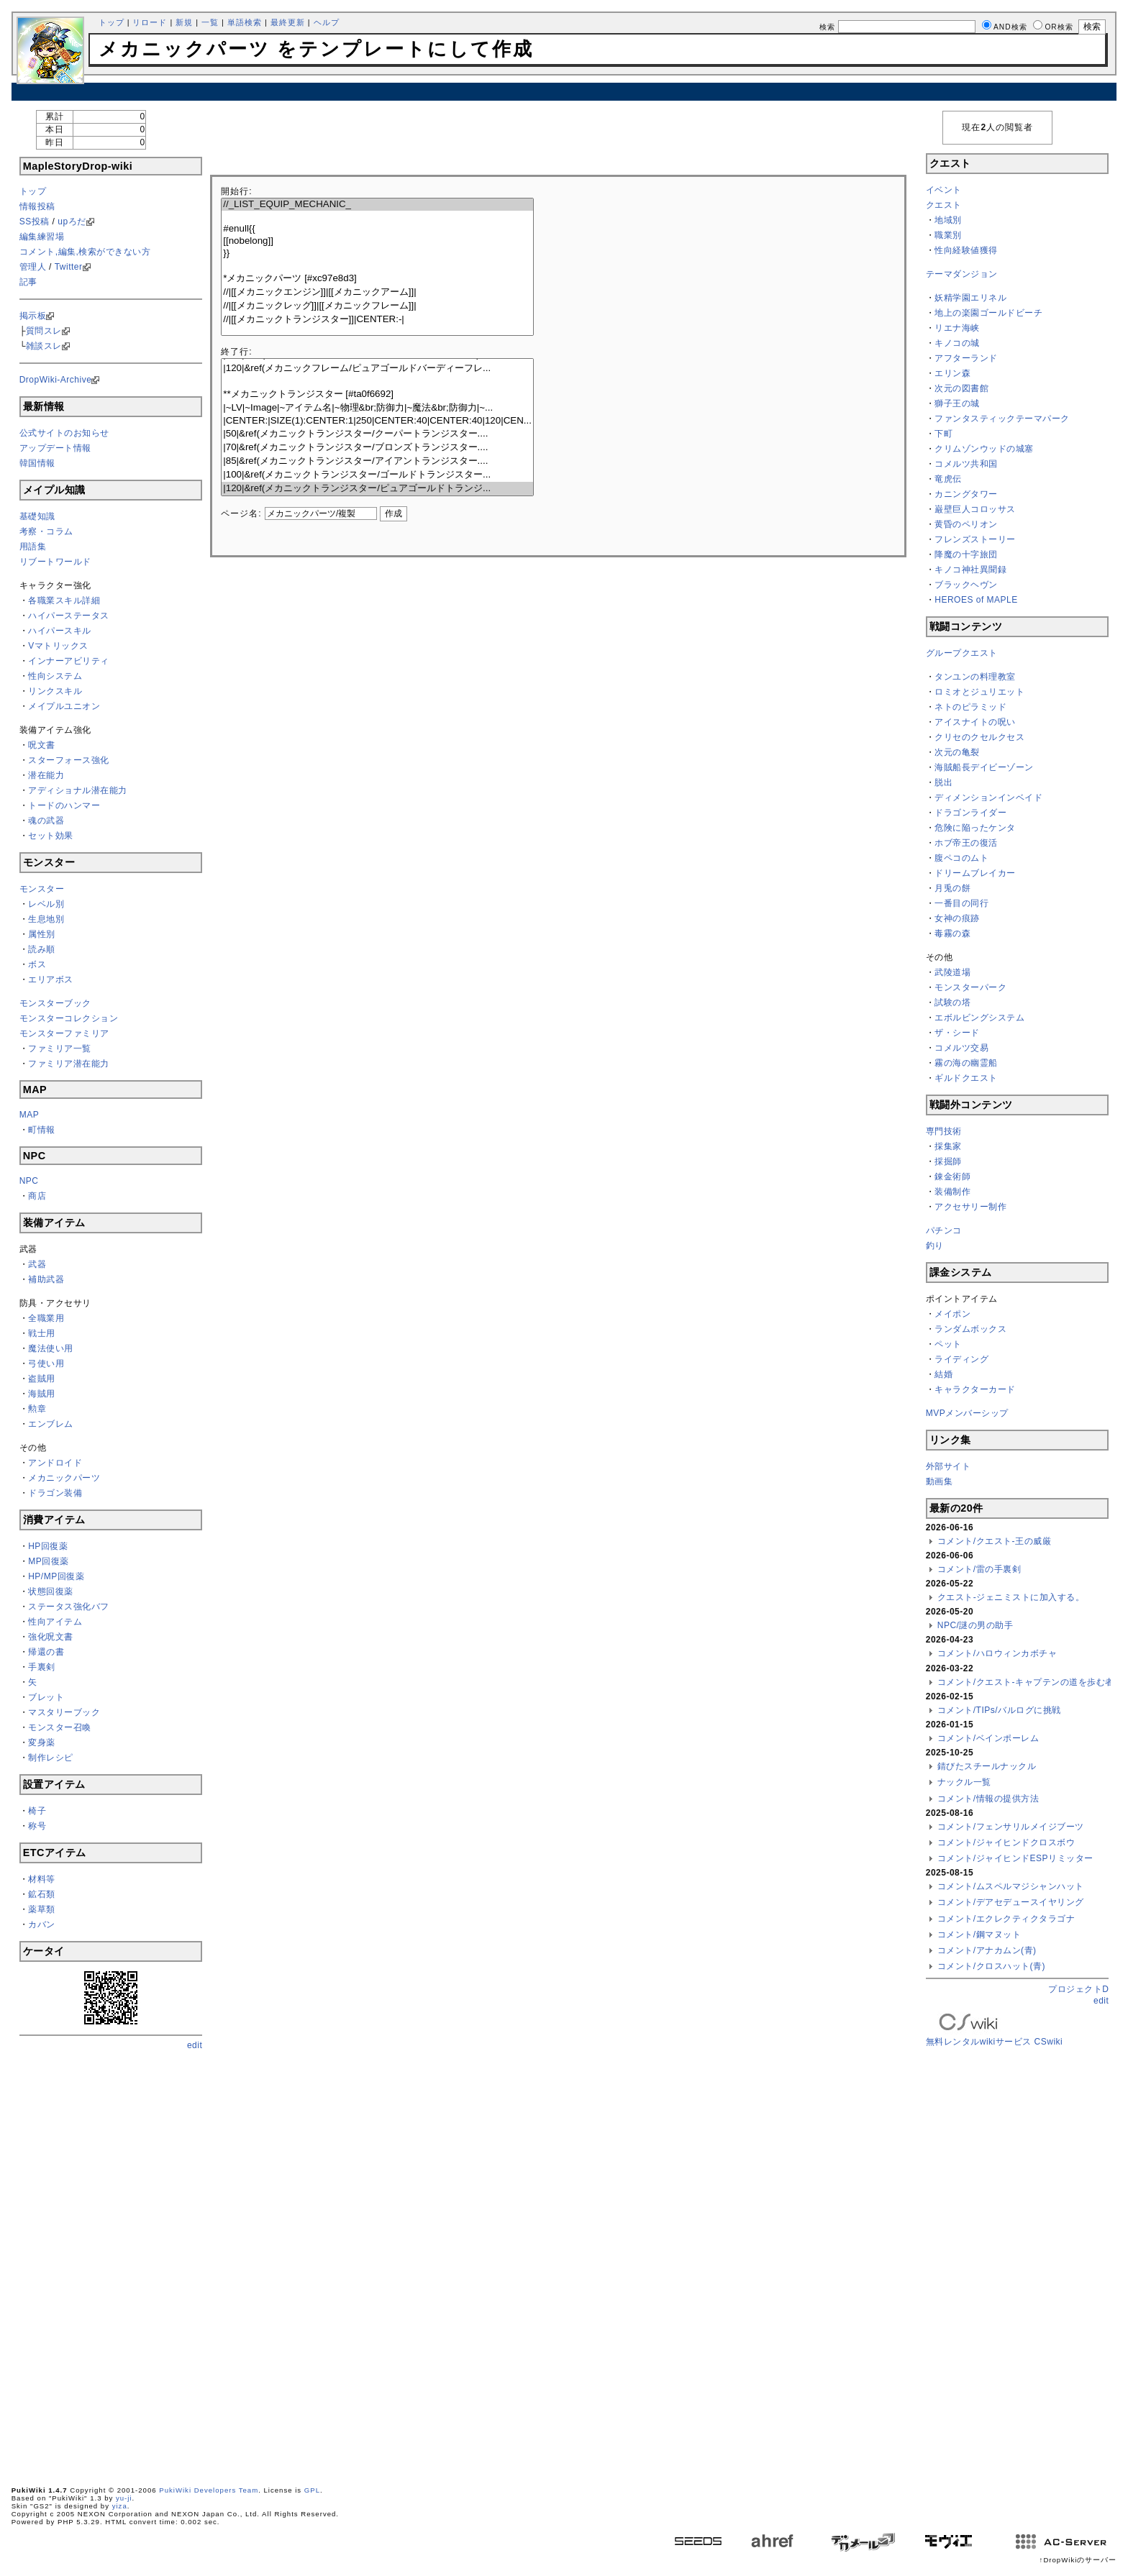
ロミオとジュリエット (979, 692)
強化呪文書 (50, 1637)
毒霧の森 (952, 933)
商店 (37, 1196)
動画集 (939, 1481)
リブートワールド (55, 562)
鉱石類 (41, 1894)
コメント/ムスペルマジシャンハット (1010, 1886)
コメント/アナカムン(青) (987, 1950)
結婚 (943, 1374)
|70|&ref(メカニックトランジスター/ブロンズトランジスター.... (377, 448)
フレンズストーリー (975, 539)
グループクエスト (962, 653)
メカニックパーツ (64, 1478)
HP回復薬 (48, 1546)
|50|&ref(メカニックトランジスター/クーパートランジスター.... (377, 434)
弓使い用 (46, 1363)
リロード (149, 22)
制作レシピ (50, 1758)
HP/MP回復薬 (56, 1576)
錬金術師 (952, 1176)
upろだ (72, 221)
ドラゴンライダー (970, 813)
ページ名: (241, 513)
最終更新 (287, 22)
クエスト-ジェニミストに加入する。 (1011, 1597)
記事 (28, 282)
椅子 (37, 1811)
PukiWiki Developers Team (208, 2490)
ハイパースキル (59, 631)
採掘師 (948, 1161)
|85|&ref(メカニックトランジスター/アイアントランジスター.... (377, 461)
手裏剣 (41, 1667)
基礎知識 (37, 516)
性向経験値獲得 (966, 250)
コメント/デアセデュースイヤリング (1010, 1902)
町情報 (41, 1130)
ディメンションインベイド (988, 798)
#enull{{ (377, 229)
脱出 (943, 782)
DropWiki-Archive (55, 380)
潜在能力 (46, 775)
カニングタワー (966, 494)
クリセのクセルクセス (979, 737)
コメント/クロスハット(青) (991, 1966)
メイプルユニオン (64, 706)
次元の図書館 (961, 388)
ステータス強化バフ (68, 1607)
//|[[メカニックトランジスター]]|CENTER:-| (377, 319)
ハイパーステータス (68, 616)
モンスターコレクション (69, 1018)
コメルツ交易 (961, 1048)
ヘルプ (327, 22)
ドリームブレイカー (975, 873)
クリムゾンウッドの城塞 (984, 449)
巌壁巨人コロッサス (975, 509)
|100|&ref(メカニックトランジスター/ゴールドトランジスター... (377, 475)
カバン (41, 1924)
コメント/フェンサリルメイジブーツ (1010, 1827)
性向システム (55, 676)
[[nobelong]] (377, 241)
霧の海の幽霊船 (966, 1063)
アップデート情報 (55, 448)
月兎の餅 (952, 888)
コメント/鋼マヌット (979, 1934)
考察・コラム (46, 531)
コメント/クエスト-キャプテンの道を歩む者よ (1030, 1682)
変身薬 (41, 1742)
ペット (948, 1344)
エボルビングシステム (979, 1018)
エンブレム (50, 1424)
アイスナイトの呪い (975, 722)
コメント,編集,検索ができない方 (85, 252)
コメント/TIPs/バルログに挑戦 (999, 1710)
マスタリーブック (64, 1712)
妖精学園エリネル (970, 298)
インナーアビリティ (68, 661)
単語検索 (244, 22)
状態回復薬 (50, 1591)
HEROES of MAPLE (976, 600)
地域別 (948, 220)
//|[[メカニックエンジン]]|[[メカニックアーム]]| (377, 292)
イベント (944, 190)
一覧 (210, 22)
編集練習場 (42, 237)
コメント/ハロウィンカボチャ (997, 1653)
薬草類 (41, 1909)
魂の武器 (46, 821)
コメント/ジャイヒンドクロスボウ (1006, 1842)
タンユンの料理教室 (975, 677)
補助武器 (46, 1279)
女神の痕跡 (957, 918)
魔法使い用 (50, 1348)
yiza (119, 2506)
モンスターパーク (970, 987)
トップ (111, 22)
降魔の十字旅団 (966, 554)
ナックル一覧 (964, 1782)
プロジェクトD (1078, 1989)
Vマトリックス (58, 646)
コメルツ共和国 (966, 464)
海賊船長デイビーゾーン (984, 767)
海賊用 (41, 1394)
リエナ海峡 (957, 328)
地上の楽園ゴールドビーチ (988, 313)
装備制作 (952, 1192)
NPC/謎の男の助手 (975, 1625)
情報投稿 (37, 206)
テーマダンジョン (962, 274)
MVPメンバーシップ (967, 1413)
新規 (184, 22)
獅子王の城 (957, 403)
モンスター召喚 (59, 1727)
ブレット (46, 1697)
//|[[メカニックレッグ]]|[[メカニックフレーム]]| (377, 306)
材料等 (41, 1879)
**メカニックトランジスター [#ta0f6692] (377, 394)
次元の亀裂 (957, 752)
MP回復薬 (48, 1561)
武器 (37, 1264)
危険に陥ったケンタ (975, 828)
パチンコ (944, 1230)
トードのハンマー (64, 805)
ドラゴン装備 (55, 1493)
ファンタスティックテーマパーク (1002, 419)
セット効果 (50, 836)
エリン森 (952, 373)
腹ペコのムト (961, 858)
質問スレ (44, 331)
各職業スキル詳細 (64, 600)
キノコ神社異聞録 (970, 570)
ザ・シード (957, 1033)
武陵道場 (952, 972)
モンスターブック (55, 1003)
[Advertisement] (564, 91)
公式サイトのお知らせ (64, 433)
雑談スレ (44, 346)
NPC (29, 1181)
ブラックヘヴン (966, 585)
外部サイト (948, 1466)
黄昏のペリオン (966, 524)
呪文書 (41, 745)
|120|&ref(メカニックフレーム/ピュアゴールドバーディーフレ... (377, 368)
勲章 (37, 1409)
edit (194, 2045)
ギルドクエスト (966, 1078)
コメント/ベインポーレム (988, 1738)
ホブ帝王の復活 (966, 843)
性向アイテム (55, 1622)
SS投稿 (34, 221)
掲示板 (33, 316)
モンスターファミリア (64, 1033)
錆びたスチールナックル (987, 1766)
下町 (943, 434)
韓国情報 (37, 463)
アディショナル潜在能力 (77, 790)
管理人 (33, 267)
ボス (37, 964)
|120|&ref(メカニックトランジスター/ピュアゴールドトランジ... (377, 488)
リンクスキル (55, 691)
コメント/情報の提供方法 (988, 1799)
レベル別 (46, 904)
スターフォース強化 (68, 760)
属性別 (41, 934)
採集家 (948, 1146)
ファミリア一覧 (59, 1048)
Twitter (69, 267)
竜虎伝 (948, 479)
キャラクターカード (975, 1389)
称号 (37, 1826)
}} (377, 253)
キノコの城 (957, 343)
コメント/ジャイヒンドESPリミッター (1015, 1858)
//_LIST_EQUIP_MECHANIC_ (377, 204)
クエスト (944, 205)
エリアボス (50, 979)
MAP (29, 1115)
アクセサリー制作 (970, 1207)
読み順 (41, 949)
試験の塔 (952, 1002)
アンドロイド (55, 1463)
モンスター (42, 889)
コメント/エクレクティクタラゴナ (1006, 1919)
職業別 (948, 235)
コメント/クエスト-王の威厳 (994, 1541)
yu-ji (124, 2498)
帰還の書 (46, 1652)
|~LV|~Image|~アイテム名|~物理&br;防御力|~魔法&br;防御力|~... (377, 408)
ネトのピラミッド (970, 707)
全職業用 (46, 1318)
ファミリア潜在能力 (68, 1064)
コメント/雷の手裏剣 (979, 1569)
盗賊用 (41, 1379)
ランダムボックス (970, 1329)
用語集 (33, 547)
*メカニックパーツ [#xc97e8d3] (377, 279)
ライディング (961, 1359)
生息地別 (46, 919)
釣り (935, 1246)
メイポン (952, 1314)
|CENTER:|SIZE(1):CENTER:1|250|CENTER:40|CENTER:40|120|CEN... (377, 421)
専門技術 (944, 1131)
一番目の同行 (961, 903)
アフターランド (966, 358)
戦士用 (41, 1333)
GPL (312, 2490)
